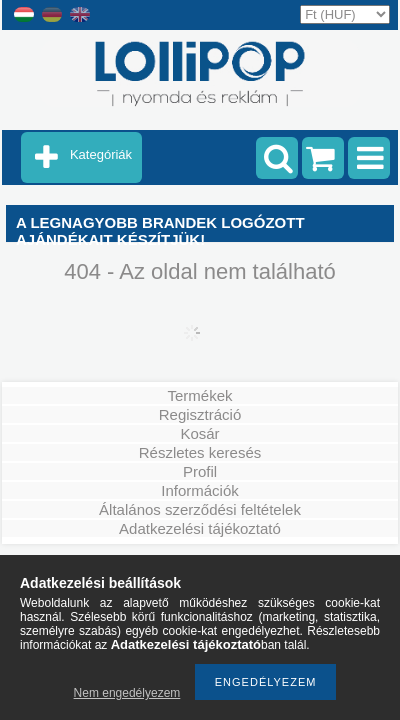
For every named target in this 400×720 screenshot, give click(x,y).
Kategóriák (101, 154)
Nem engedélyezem (127, 693)
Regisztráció (200, 414)
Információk (200, 490)
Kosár (199, 433)
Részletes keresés (200, 452)
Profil (200, 471)
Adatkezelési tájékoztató (200, 528)
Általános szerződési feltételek (200, 509)
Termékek (199, 395)
